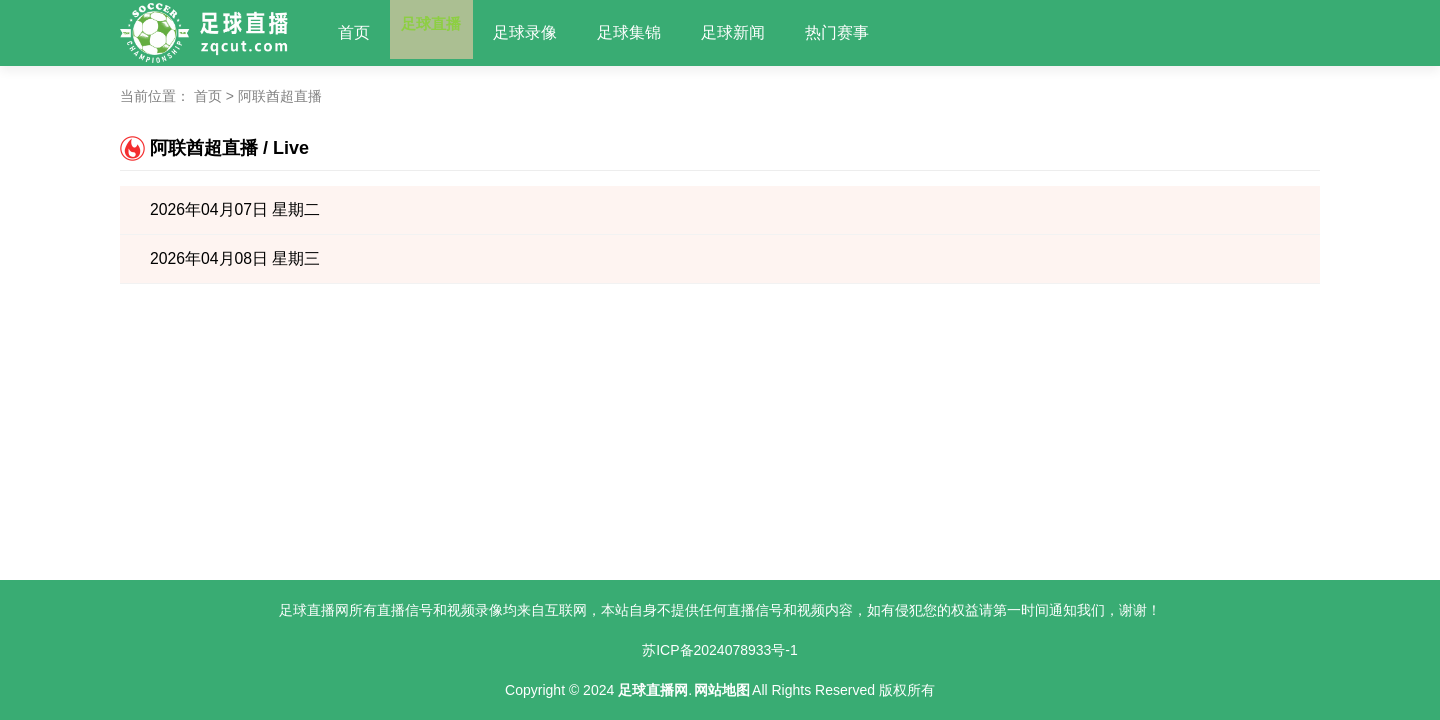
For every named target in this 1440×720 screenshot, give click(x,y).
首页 (354, 32)
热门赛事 (858, 32)
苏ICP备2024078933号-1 (720, 650)
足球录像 (546, 32)
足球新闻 (754, 32)
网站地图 (722, 690)
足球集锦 (650, 32)
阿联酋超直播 (280, 96)
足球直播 (442, 32)
